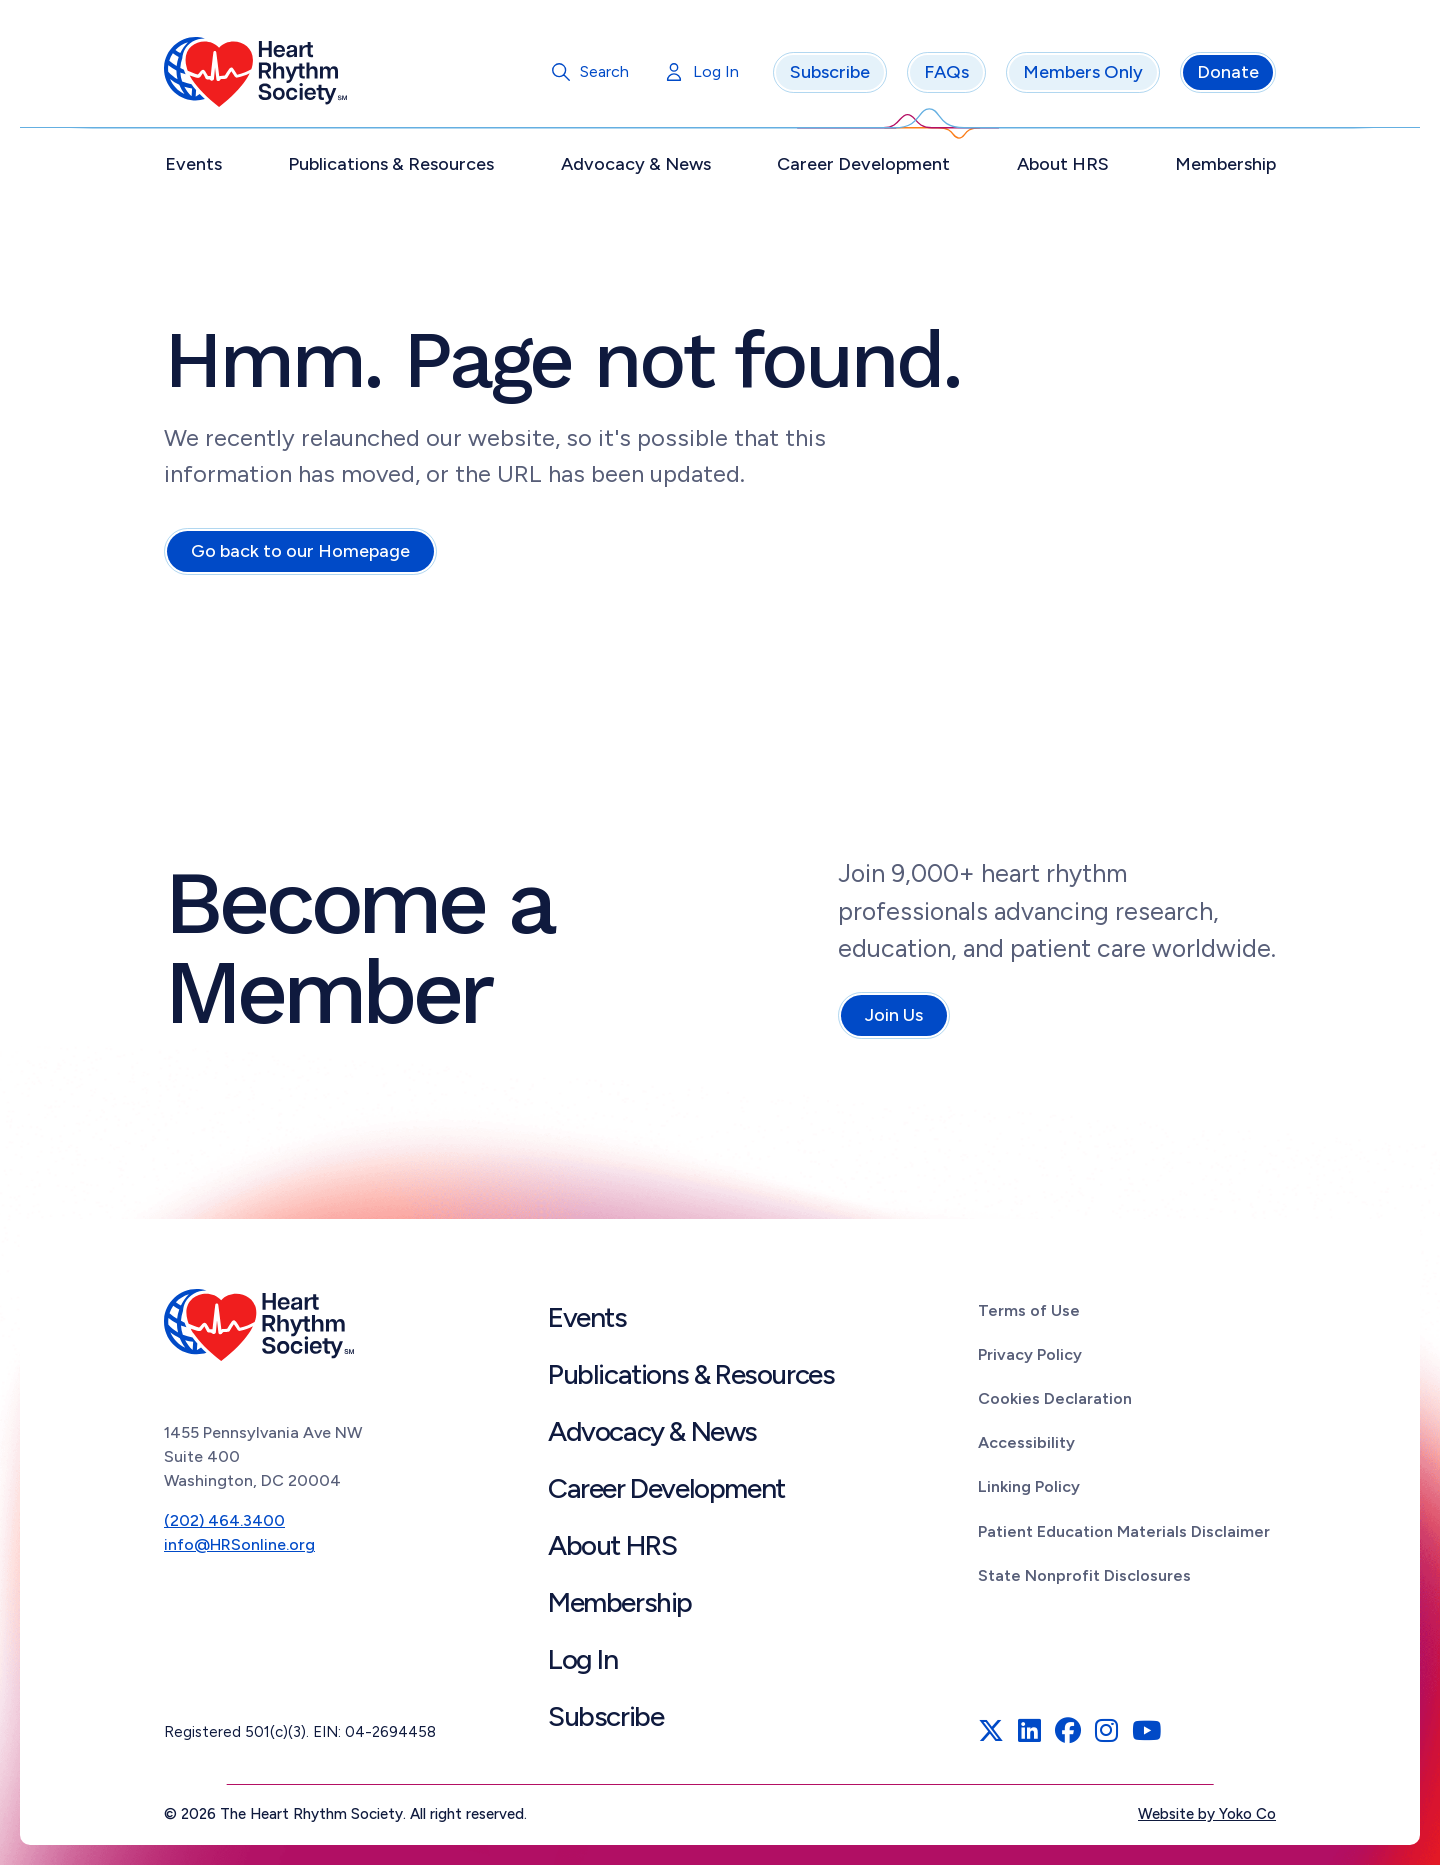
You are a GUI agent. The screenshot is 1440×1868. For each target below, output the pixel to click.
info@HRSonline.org (239, 1547)
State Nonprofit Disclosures (1084, 1578)
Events (193, 167)
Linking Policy (1029, 1489)
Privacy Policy (1030, 1357)
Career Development (863, 167)
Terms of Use (1029, 1313)
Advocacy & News (636, 167)
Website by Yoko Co (1207, 1817)
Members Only (1083, 75)
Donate (1228, 75)
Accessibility (1026, 1445)
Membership (1225, 167)
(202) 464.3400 (224, 1523)
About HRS (1063, 167)
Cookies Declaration (1055, 1401)
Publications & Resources (391, 167)
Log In (716, 74)
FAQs (946, 75)
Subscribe (830, 75)
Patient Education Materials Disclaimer (1124, 1534)
